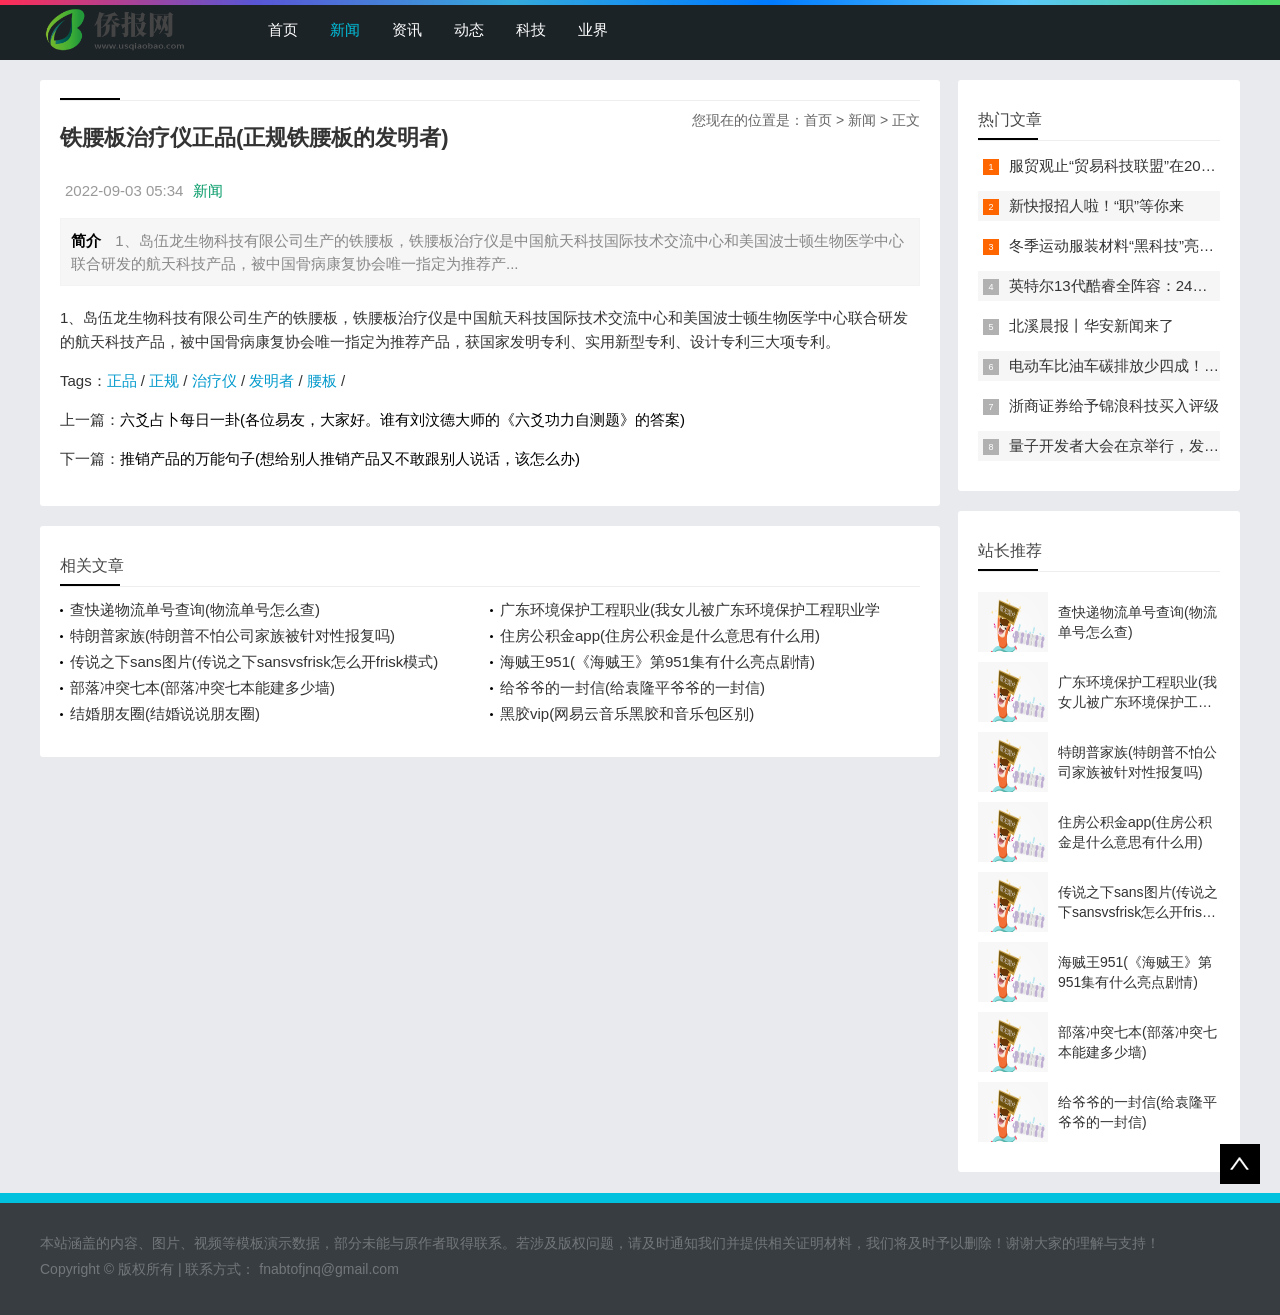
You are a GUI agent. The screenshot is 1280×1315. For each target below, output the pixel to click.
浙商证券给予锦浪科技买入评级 (1114, 405)
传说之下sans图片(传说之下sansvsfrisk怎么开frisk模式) (254, 661)
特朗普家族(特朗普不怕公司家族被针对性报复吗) (232, 635)
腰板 (322, 380)
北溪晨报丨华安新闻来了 (1091, 325)
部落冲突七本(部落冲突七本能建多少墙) (202, 687)
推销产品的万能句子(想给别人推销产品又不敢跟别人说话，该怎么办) (350, 458)
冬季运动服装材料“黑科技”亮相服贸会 (1134, 245)
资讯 (407, 29)
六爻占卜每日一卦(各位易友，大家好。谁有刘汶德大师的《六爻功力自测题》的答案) (402, 419)
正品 (122, 380)
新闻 (345, 29)
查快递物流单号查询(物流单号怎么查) (195, 609)
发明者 (271, 380)
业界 (593, 29)
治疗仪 (214, 380)
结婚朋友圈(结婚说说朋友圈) (165, 713)
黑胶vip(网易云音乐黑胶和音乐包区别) (627, 713)
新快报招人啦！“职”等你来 (1096, 205)
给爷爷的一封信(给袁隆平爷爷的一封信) (632, 687)
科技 (531, 29)
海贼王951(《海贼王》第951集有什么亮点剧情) (657, 661)
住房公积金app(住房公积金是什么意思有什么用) (660, 635)
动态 (469, 29)
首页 (283, 29)
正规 (164, 380)
